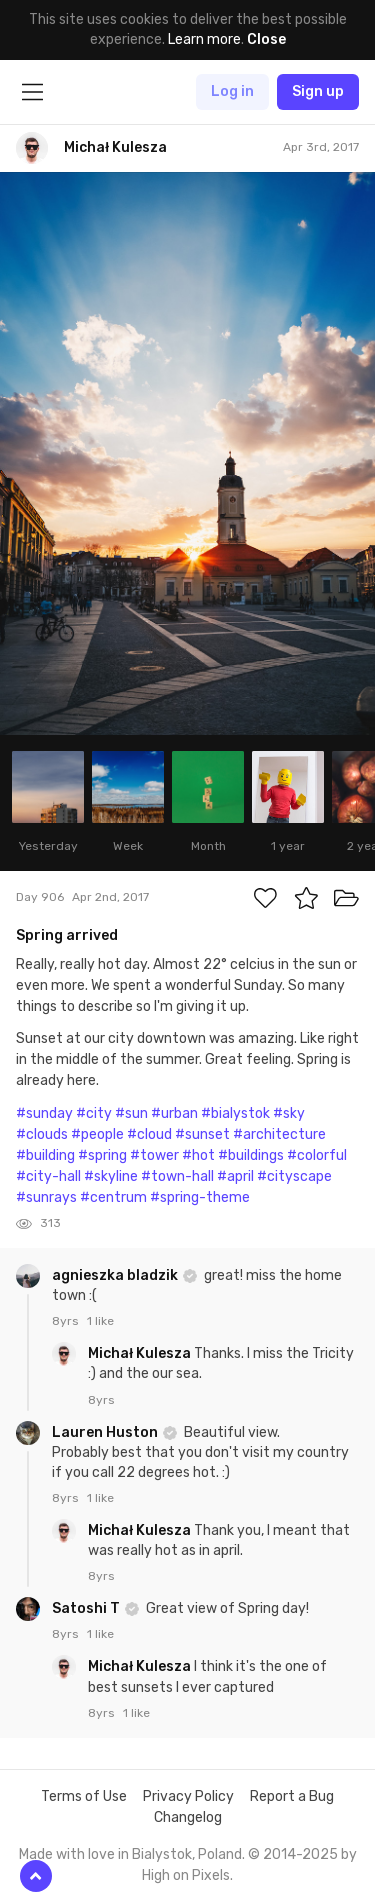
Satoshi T (87, 1608)
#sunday (44, 1113)
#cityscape (294, 1176)
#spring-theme (200, 1197)
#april (235, 1176)
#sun (131, 1113)
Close (266, 39)
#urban (174, 1113)
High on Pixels (186, 1875)
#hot (198, 1155)
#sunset (202, 1134)
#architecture (279, 1134)
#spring (102, 1155)
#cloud (149, 1134)
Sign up (318, 91)
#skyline (111, 1176)
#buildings (251, 1155)
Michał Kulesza (141, 1353)
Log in (232, 91)
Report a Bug (292, 1796)
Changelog (188, 1817)
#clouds (42, 1134)
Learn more (204, 39)
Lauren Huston (106, 1432)
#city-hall (48, 1176)
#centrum (113, 1197)
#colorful (317, 1155)
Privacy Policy (188, 1796)
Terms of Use (84, 1796)
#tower (154, 1155)
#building (45, 1155)
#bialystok (235, 1113)
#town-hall (177, 1176)
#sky (289, 1113)
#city (94, 1113)
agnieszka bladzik (116, 1275)
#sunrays (46, 1197)
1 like (100, 1321)
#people (97, 1134)
